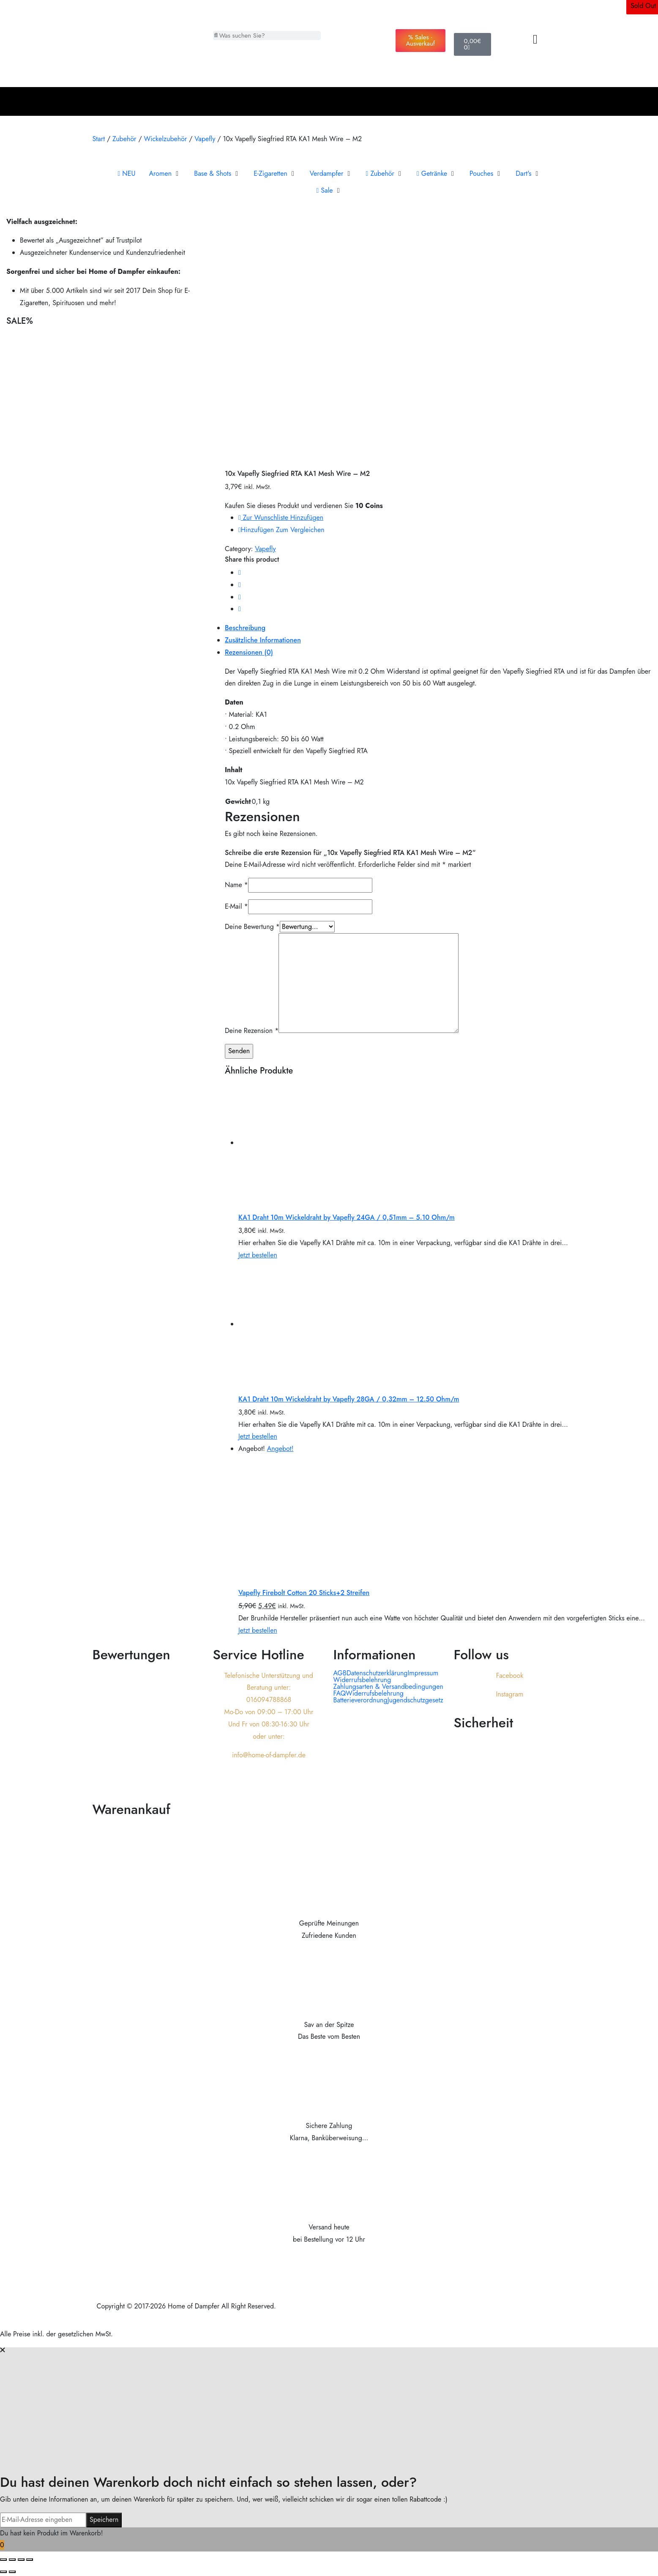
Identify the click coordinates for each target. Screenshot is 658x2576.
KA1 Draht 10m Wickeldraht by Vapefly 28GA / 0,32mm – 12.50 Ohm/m (348, 1399)
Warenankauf (131, 1809)
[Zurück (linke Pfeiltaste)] (3, 2572)
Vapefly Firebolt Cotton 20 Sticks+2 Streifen (303, 1593)
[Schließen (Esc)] (29, 2559)
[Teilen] (21, 2559)
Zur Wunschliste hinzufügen (280, 517)
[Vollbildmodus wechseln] (12, 2559)
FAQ (339, 1693)
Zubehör (124, 139)
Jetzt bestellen (257, 1255)
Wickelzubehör (165, 139)
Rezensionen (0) (249, 652)
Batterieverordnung (360, 1700)
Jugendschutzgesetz (415, 1700)
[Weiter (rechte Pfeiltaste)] (12, 2572)
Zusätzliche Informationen (263, 640)
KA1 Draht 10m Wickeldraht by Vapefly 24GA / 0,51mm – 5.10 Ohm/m (346, 1217)
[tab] (438, 628)
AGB (340, 1673)
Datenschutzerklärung (377, 1673)
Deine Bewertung (252, 927)
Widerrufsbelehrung (362, 1680)
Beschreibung (245, 628)
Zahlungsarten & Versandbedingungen (388, 1686)
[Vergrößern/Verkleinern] (3, 2559)
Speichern (104, 2519)
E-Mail (236, 906)
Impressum (422, 1673)
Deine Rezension (251, 1030)
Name (236, 885)
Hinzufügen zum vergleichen (281, 530)
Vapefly (204, 139)
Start (99, 139)
